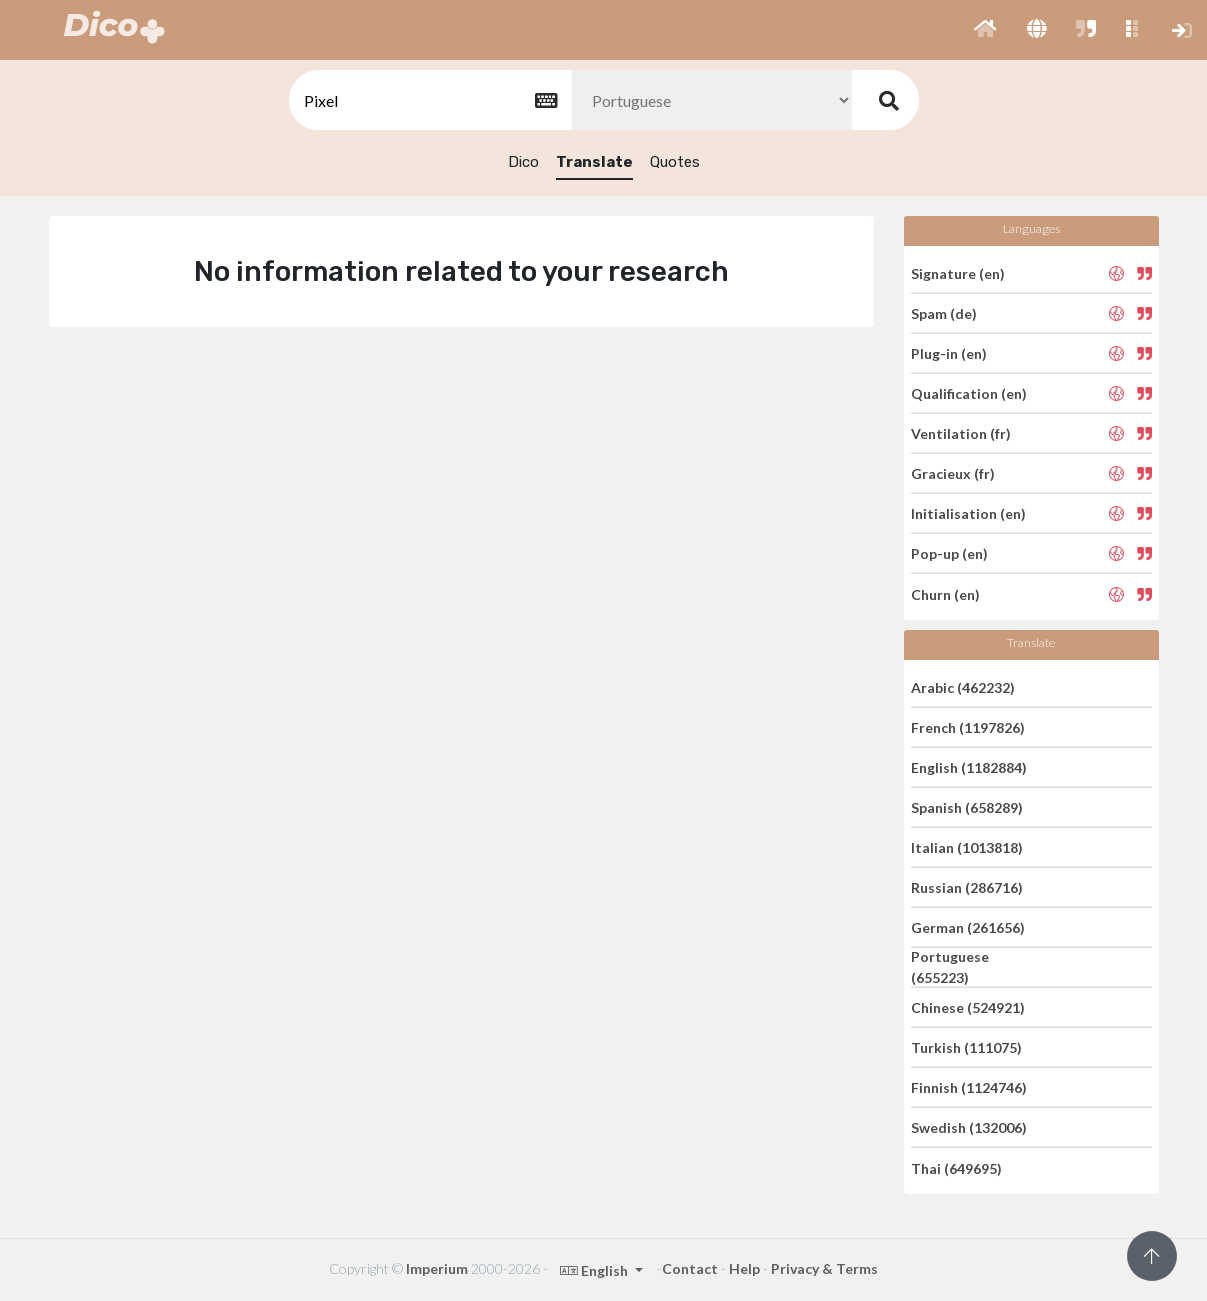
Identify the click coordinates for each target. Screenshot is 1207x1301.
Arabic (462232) (963, 686)
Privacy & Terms (824, 1268)
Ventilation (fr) (961, 433)
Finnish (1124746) (969, 1087)
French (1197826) (968, 727)
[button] (985, 30)
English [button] (595, 1270)
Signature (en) (958, 272)
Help (744, 1268)
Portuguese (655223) (950, 967)
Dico (523, 162)
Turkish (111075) (966, 1047)
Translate (594, 162)
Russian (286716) (967, 887)
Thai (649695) (956, 1167)
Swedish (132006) (969, 1127)
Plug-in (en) (949, 353)
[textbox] (429, 100)
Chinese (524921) (968, 1007)
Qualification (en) (969, 393)
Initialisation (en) (968, 513)
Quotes (675, 162)
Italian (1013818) (967, 847)
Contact (690, 1268)
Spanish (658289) (967, 807)
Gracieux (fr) (953, 473)
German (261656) (968, 927)
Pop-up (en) (949, 553)
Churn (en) (945, 593)
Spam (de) (944, 313)
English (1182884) (969, 767)
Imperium (437, 1268)
